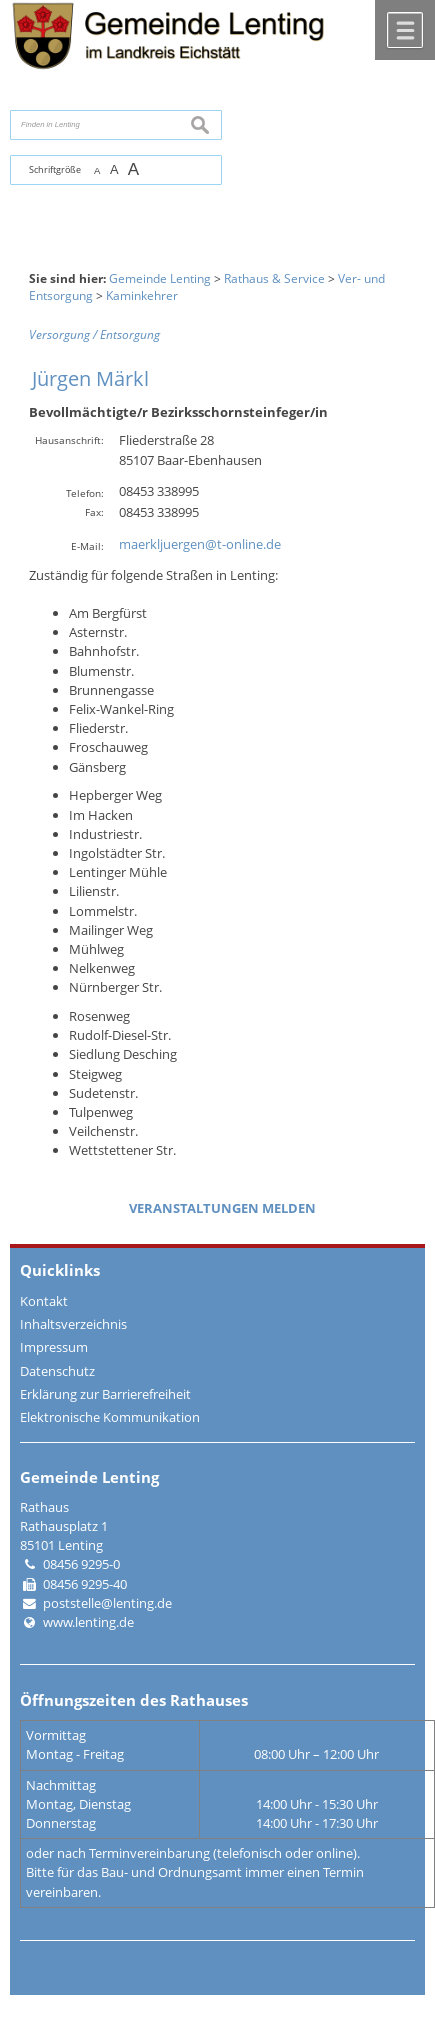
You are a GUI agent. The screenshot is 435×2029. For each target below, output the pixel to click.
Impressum (54, 1347)
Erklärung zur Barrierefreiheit (105, 1394)
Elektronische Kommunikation (110, 1417)
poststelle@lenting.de (107, 1603)
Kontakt (44, 1301)
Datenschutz (57, 1371)
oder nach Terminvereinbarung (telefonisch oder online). (193, 1853)
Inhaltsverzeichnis (73, 1324)
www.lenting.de (88, 1622)
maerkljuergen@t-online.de (200, 544)
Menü (405, 30)
